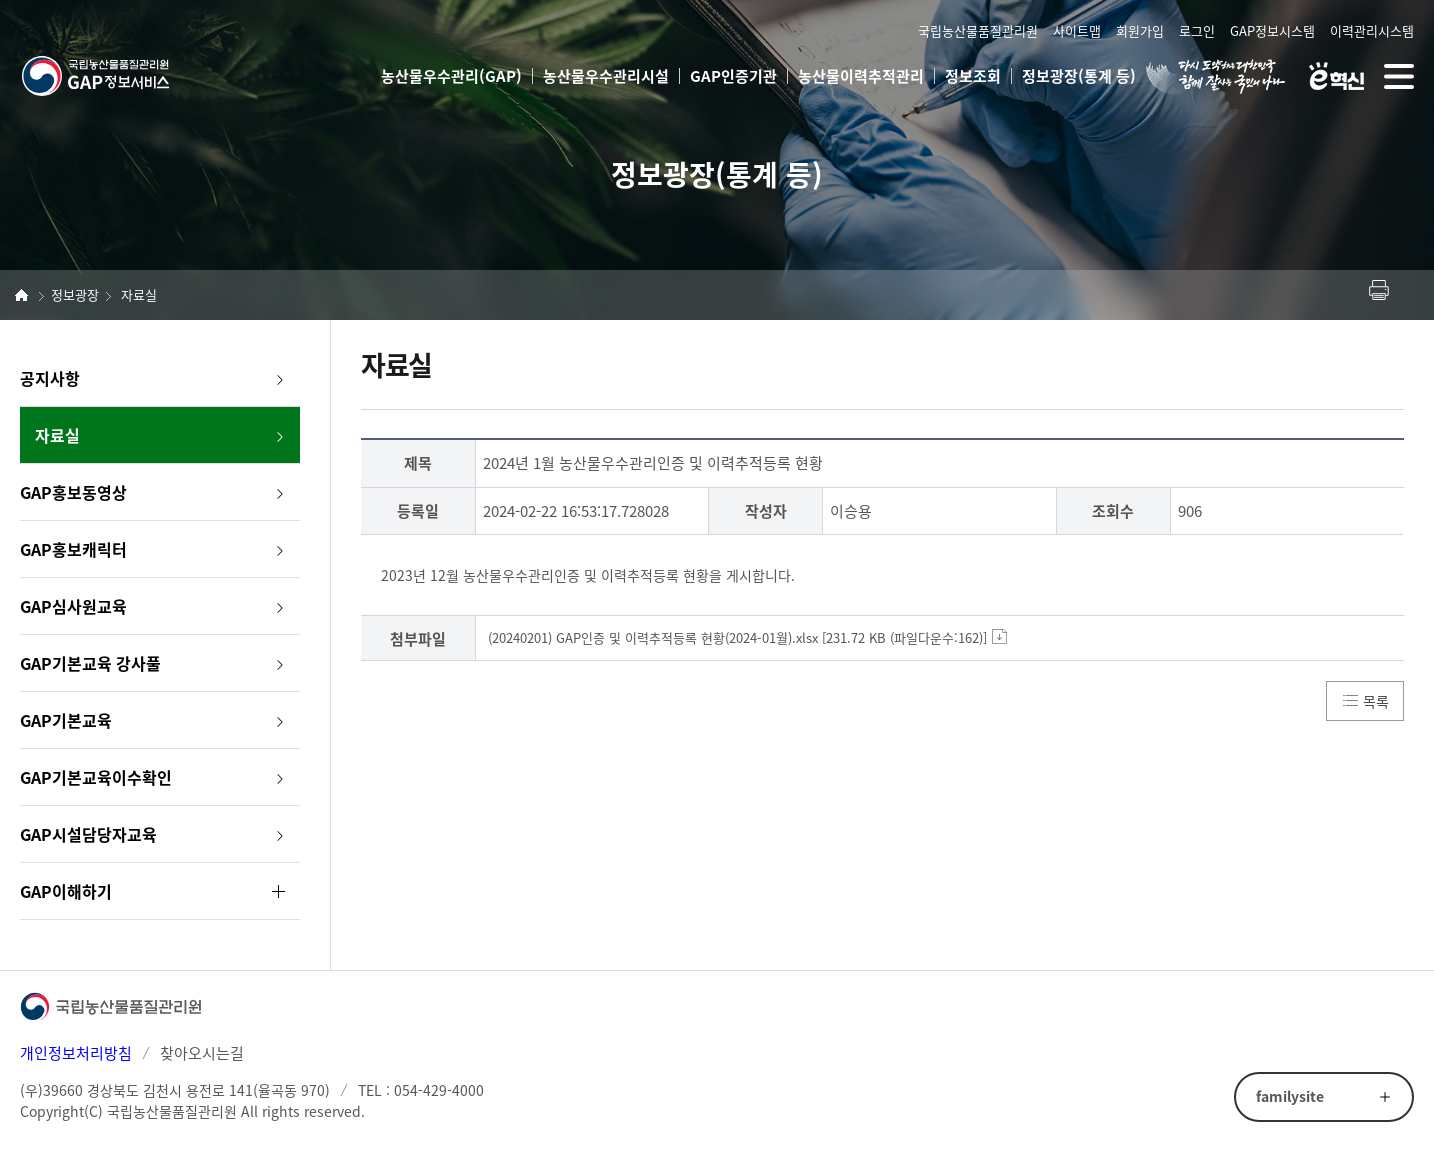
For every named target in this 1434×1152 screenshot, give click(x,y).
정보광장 (75, 294)
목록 (1376, 701)
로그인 (1197, 30)
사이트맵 (1077, 30)
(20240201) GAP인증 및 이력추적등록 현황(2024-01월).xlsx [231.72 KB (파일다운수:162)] (737, 637)
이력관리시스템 (1372, 30)
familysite (1290, 1096)
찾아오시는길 (202, 1053)
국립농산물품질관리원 (978, 30)
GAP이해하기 (66, 891)
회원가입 (1140, 30)
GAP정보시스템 (1272, 30)
